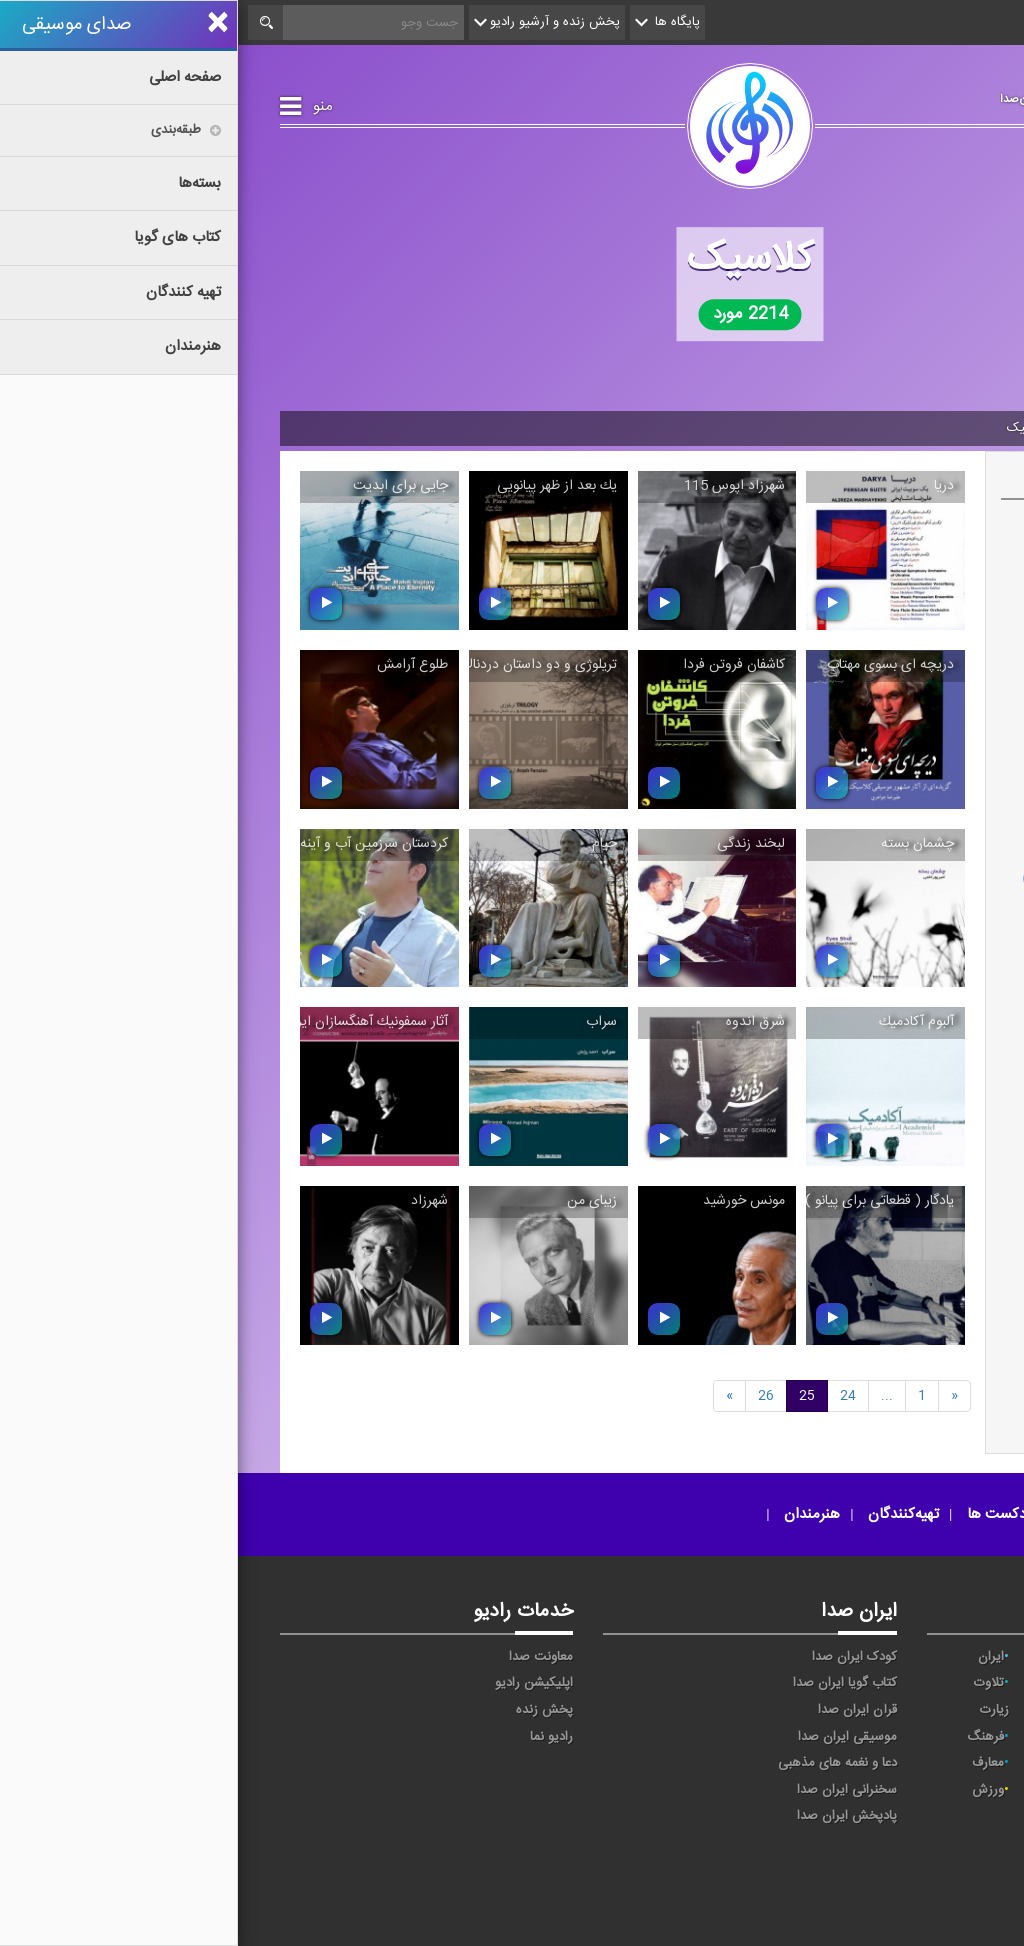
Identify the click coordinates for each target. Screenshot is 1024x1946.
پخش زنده (306, 1710)
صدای (747, 1885)
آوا (955, 1657)
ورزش (750, 1790)
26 (528, 1395)
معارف (750, 1763)
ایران (753, 1657)
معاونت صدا (303, 1657)
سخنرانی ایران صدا (609, 1790)
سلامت (943, 1737)
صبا (855, 1737)
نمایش (846, 1790)
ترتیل (854, 1683)
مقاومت (946, 1790)
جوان (850, 1710)
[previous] (491, 1395)
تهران (947, 1710)
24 (610, 1395)
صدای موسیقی (872, 95)
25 (569, 1395)
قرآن (955, 1763)
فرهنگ (747, 1737)
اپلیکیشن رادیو (296, 1683)
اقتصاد (847, 1657)
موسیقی (857, 428)
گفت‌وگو (843, 1763)
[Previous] (716, 1395)
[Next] (649, 1395)
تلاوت (751, 1683)
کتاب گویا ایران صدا (607, 1683)
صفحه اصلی (935, 428)
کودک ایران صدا (616, 1657)
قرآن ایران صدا (619, 1710)
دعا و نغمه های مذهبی (599, 1763)
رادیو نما (313, 1737)
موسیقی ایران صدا (609, 1737)
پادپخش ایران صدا (609, 1816)
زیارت (756, 1710)
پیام (952, 1683)
